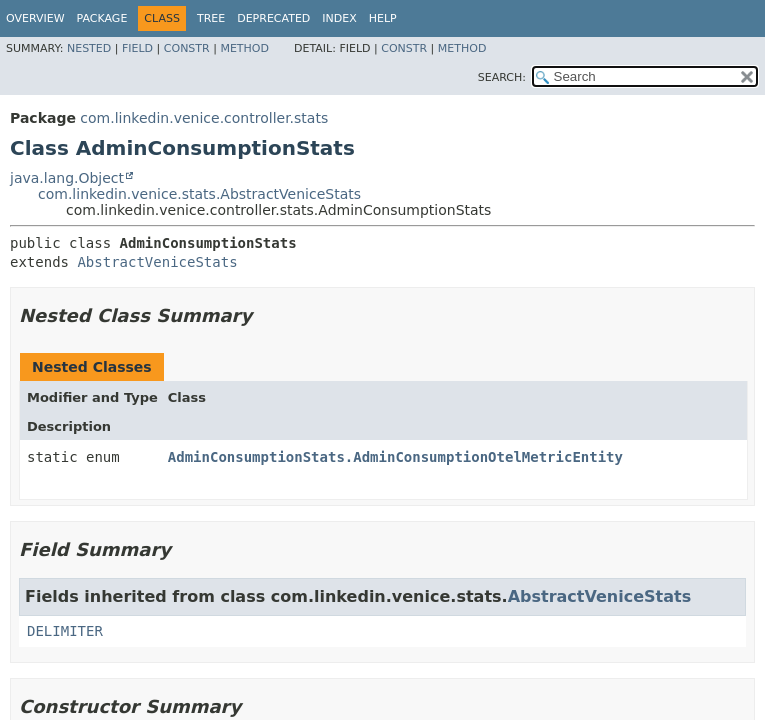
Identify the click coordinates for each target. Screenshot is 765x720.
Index (339, 18)
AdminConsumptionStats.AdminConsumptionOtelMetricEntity (395, 457)
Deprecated (273, 18)
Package (102, 18)
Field (137, 48)
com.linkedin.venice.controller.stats (204, 118)
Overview (35, 18)
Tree (211, 18)
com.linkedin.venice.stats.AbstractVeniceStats (199, 194)
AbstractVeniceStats (157, 262)
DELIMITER (65, 631)
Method (244, 48)
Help (383, 18)
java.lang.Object (67, 178)
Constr (187, 48)
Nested (89, 48)
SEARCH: (502, 77)
